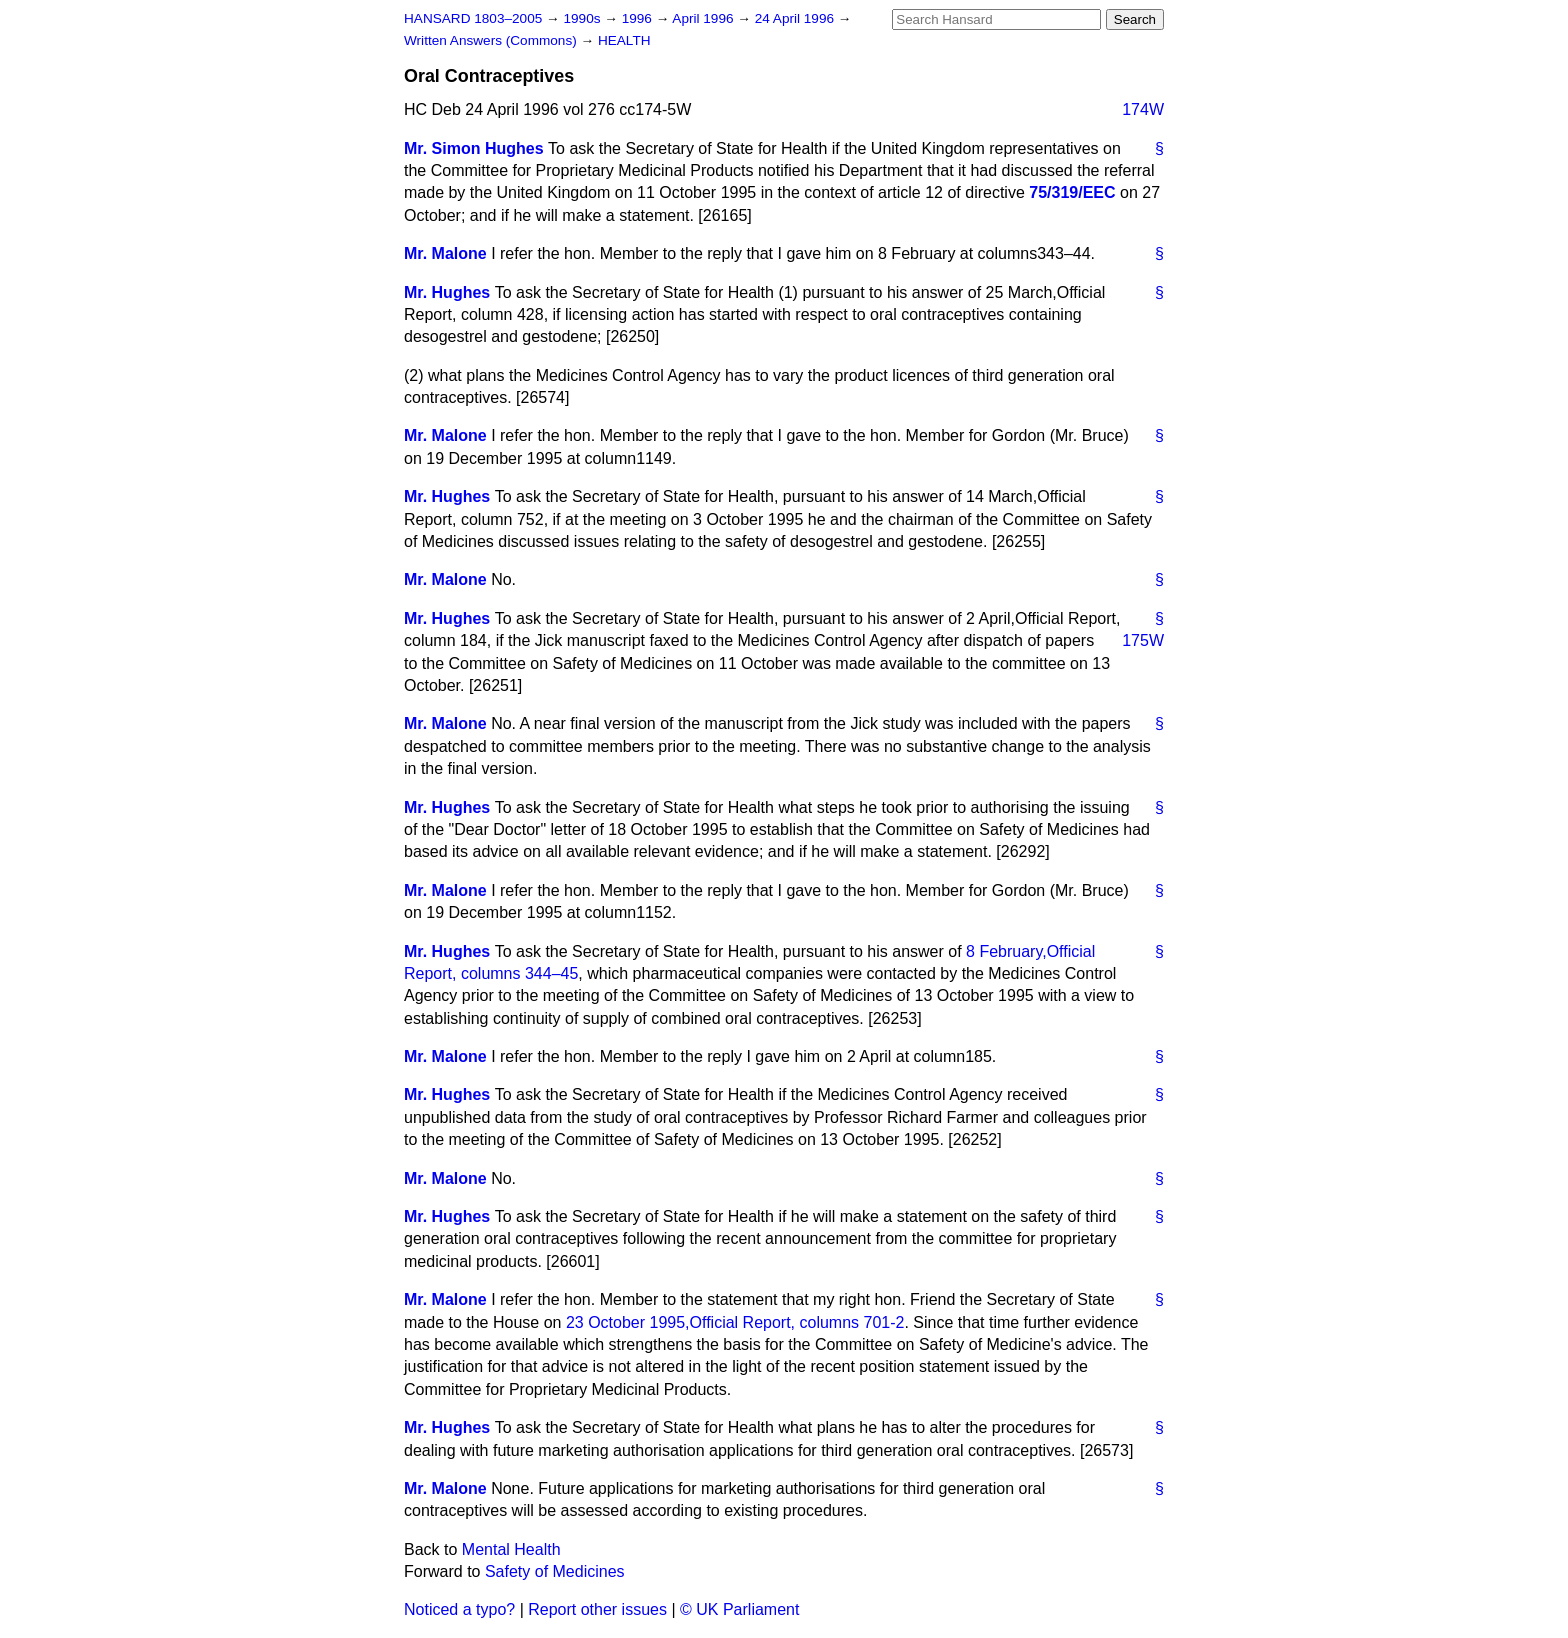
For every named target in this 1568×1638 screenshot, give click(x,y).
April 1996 (704, 18)
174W (1143, 109)
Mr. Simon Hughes (474, 148)
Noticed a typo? (459, 1609)
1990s (583, 18)
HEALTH (624, 40)
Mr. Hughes (447, 292)
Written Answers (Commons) (492, 40)
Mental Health (511, 1549)
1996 (639, 18)
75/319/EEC (1072, 192)
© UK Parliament (739, 1609)
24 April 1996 (796, 18)
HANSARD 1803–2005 (473, 18)
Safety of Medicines (555, 1571)
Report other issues (597, 1609)
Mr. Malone (445, 253)
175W (1143, 640)
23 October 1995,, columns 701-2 (735, 1322)
